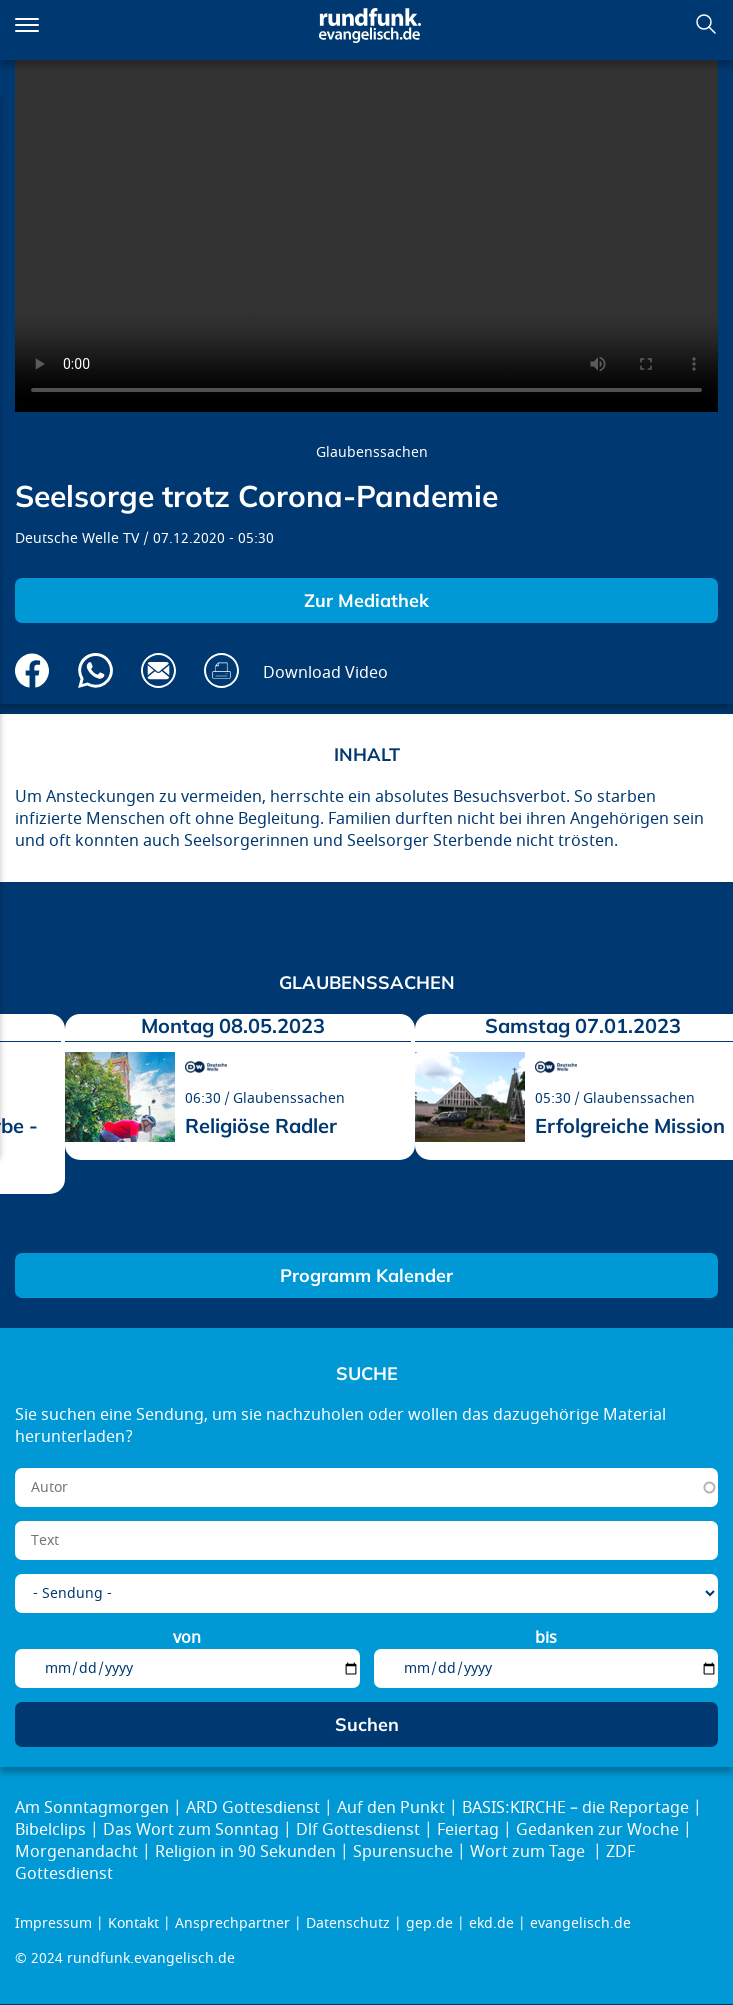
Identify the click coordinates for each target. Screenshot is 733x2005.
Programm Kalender (366, 1275)
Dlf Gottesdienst (358, 1830)
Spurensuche (403, 1852)
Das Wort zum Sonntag (191, 1830)
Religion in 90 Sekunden (245, 1852)
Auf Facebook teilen (32, 670)
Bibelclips (50, 1830)
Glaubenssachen (372, 452)
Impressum (53, 1923)
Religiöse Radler (261, 1125)
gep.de (429, 1923)
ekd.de (491, 1923)
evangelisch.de (580, 1923)
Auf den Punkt (391, 1808)
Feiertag (468, 1830)
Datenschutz (348, 1923)
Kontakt (133, 1923)
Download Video (325, 673)
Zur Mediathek (366, 600)
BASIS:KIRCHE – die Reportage (575, 1808)
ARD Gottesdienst (253, 1808)
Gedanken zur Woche (597, 1830)
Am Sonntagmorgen (92, 1808)
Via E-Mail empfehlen (158, 670)
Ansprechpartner (232, 1923)
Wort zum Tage (529, 1852)
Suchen (706, 24)
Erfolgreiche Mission (630, 1125)
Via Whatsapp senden (95, 670)
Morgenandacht (76, 1852)
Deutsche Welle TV (77, 538)
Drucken (221, 670)
